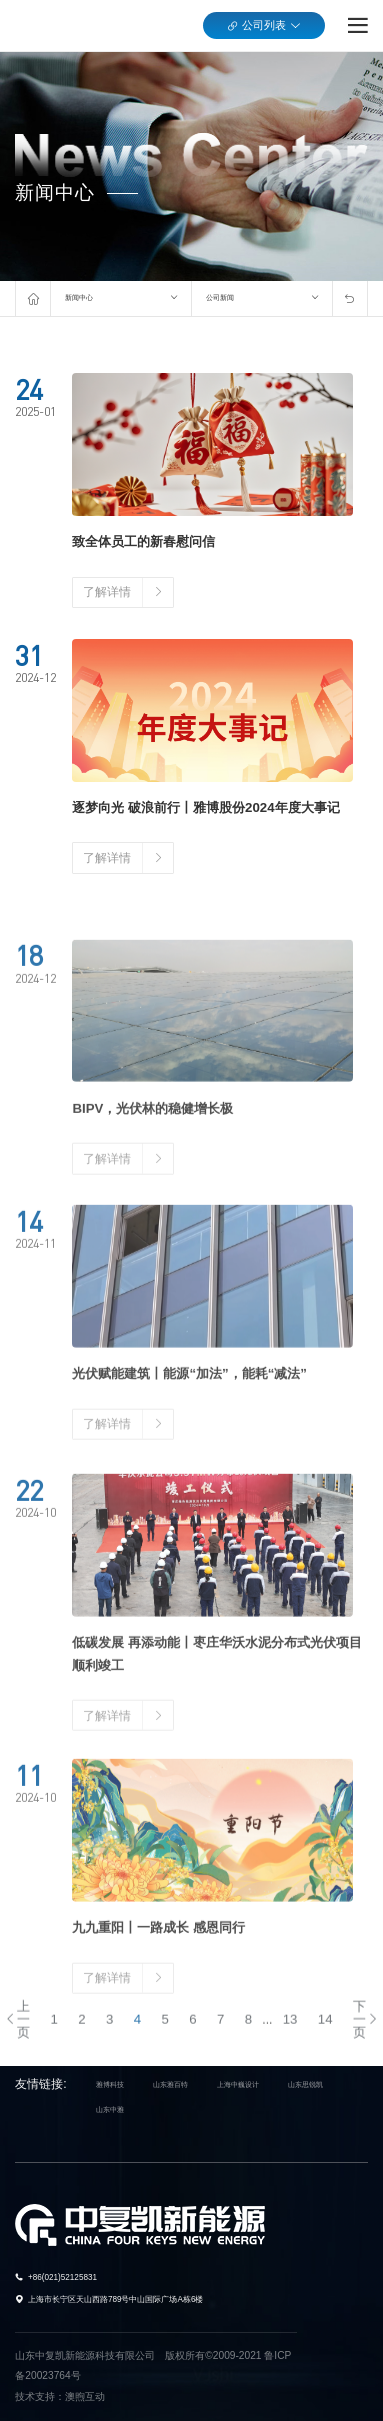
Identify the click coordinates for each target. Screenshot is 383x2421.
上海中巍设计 (238, 2085)
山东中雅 (110, 2109)
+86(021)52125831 (62, 2277)
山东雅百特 (170, 2085)
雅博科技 (110, 2085)
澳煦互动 (85, 2395)
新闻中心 (79, 298)
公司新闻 (220, 298)
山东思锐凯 (305, 2085)
